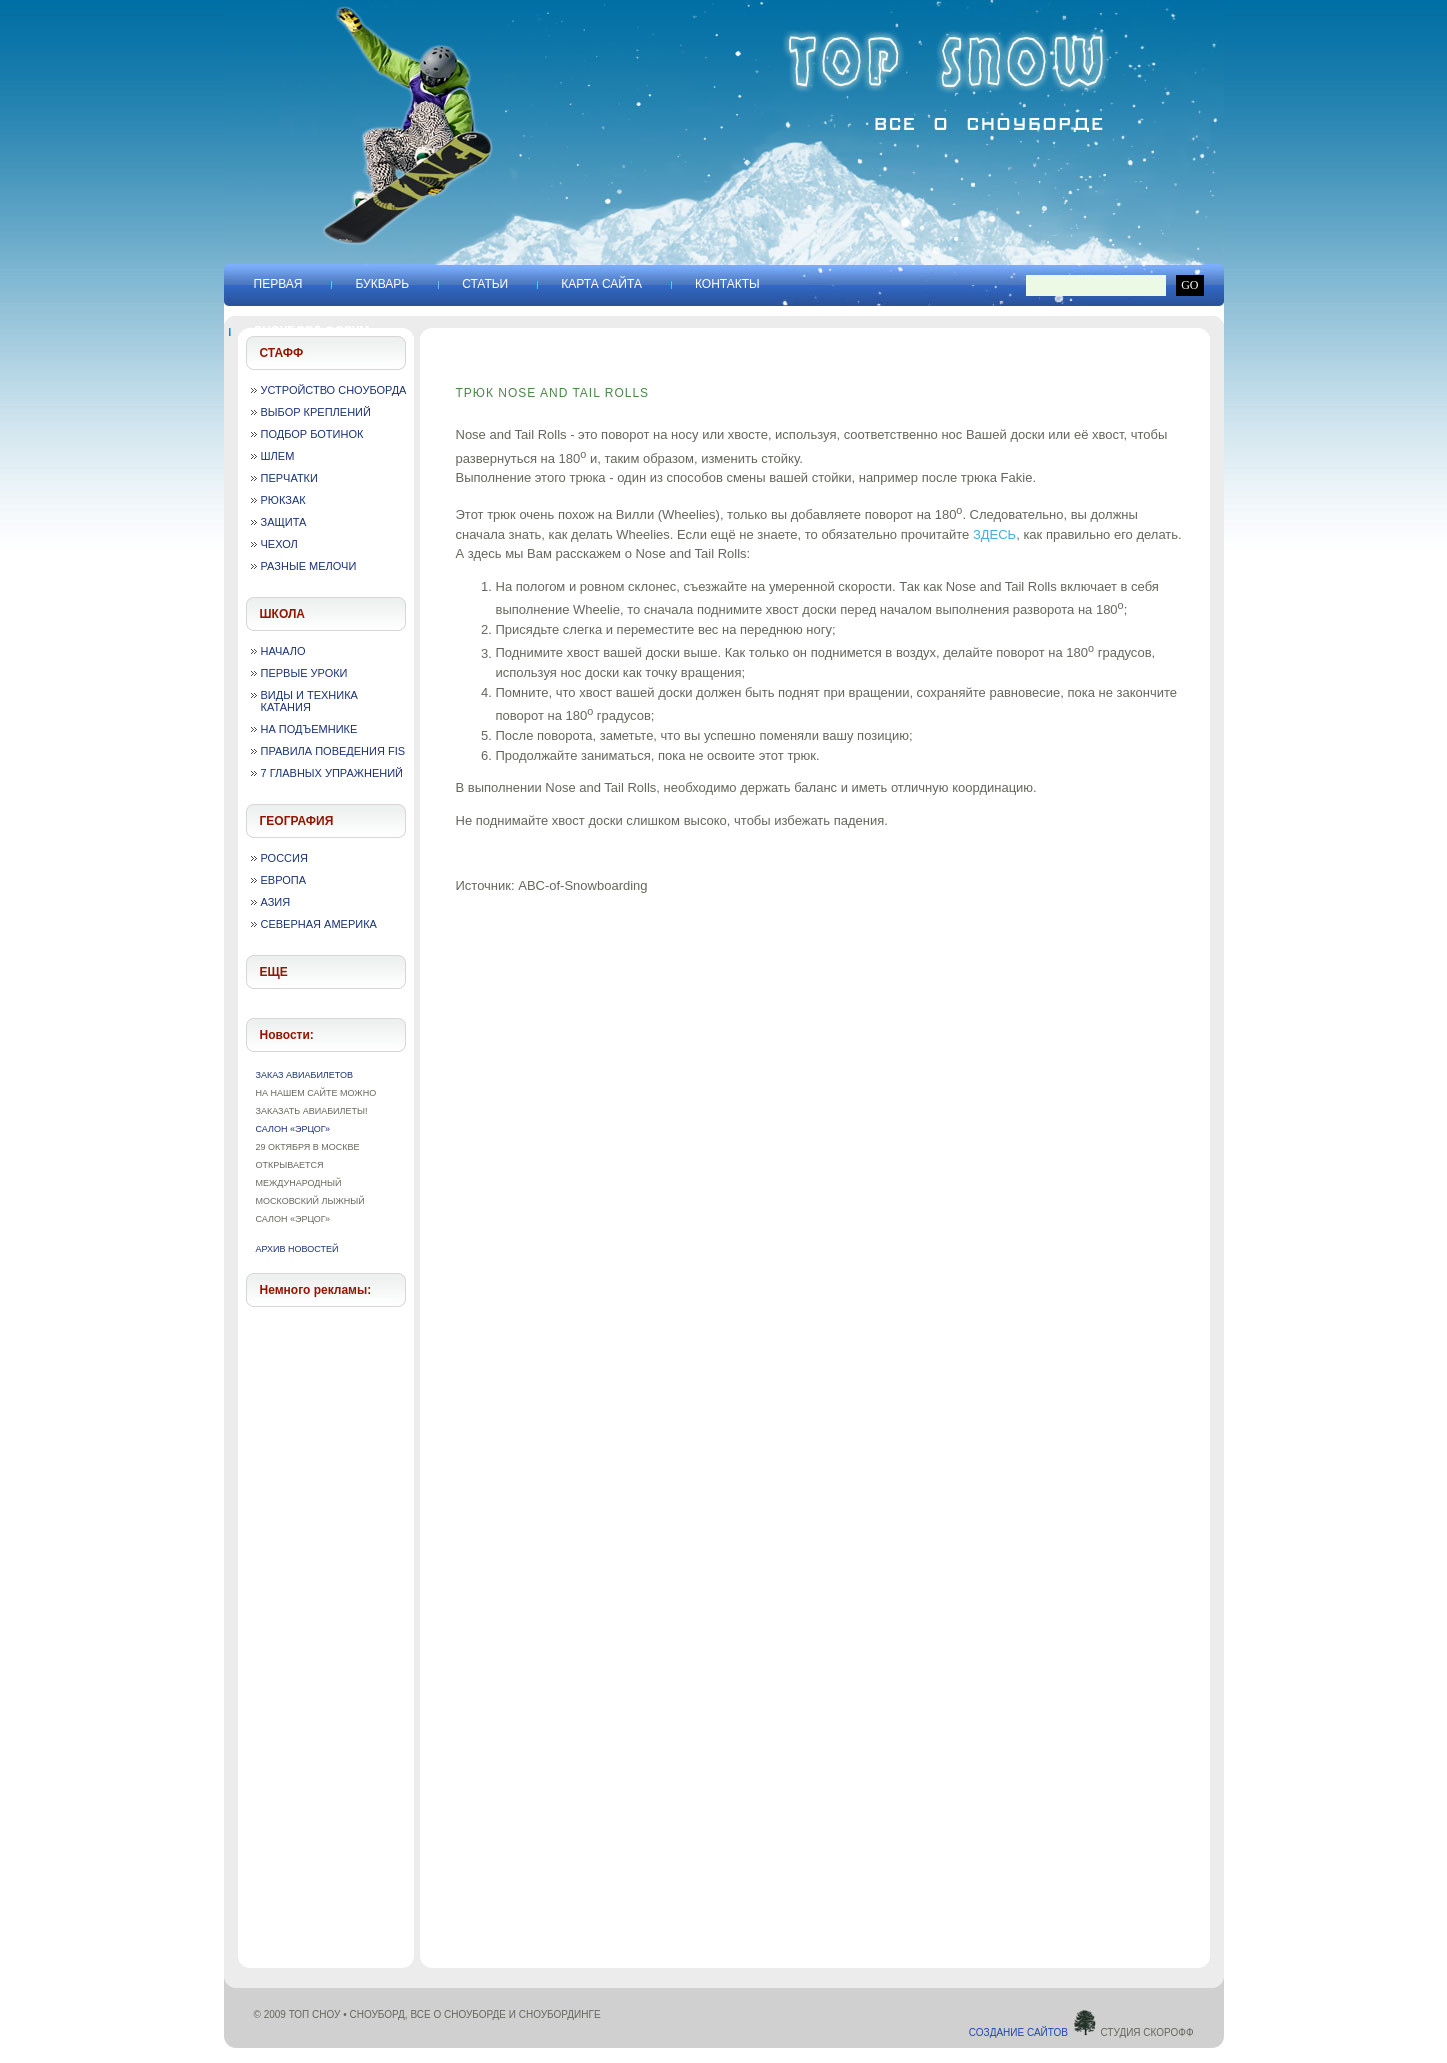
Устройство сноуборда (334, 390)
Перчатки (289, 478)
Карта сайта (601, 284)
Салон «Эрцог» (293, 1129)
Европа (284, 880)
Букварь (382, 284)
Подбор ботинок (312, 434)
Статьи (485, 284)
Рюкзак (283, 500)
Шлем (278, 456)
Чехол (279, 544)
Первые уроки (304, 673)
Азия (276, 902)
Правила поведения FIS (333, 751)
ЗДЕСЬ (994, 534)
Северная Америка (319, 924)
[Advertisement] (327, 1621)
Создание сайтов (1033, 2032)
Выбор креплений (316, 412)
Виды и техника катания (309, 701)
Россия (284, 858)
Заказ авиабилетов (304, 1075)
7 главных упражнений (332, 773)
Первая (278, 284)
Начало (283, 651)
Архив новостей (297, 1249)
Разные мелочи (309, 566)
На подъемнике (309, 729)
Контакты (727, 284)
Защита (284, 522)
